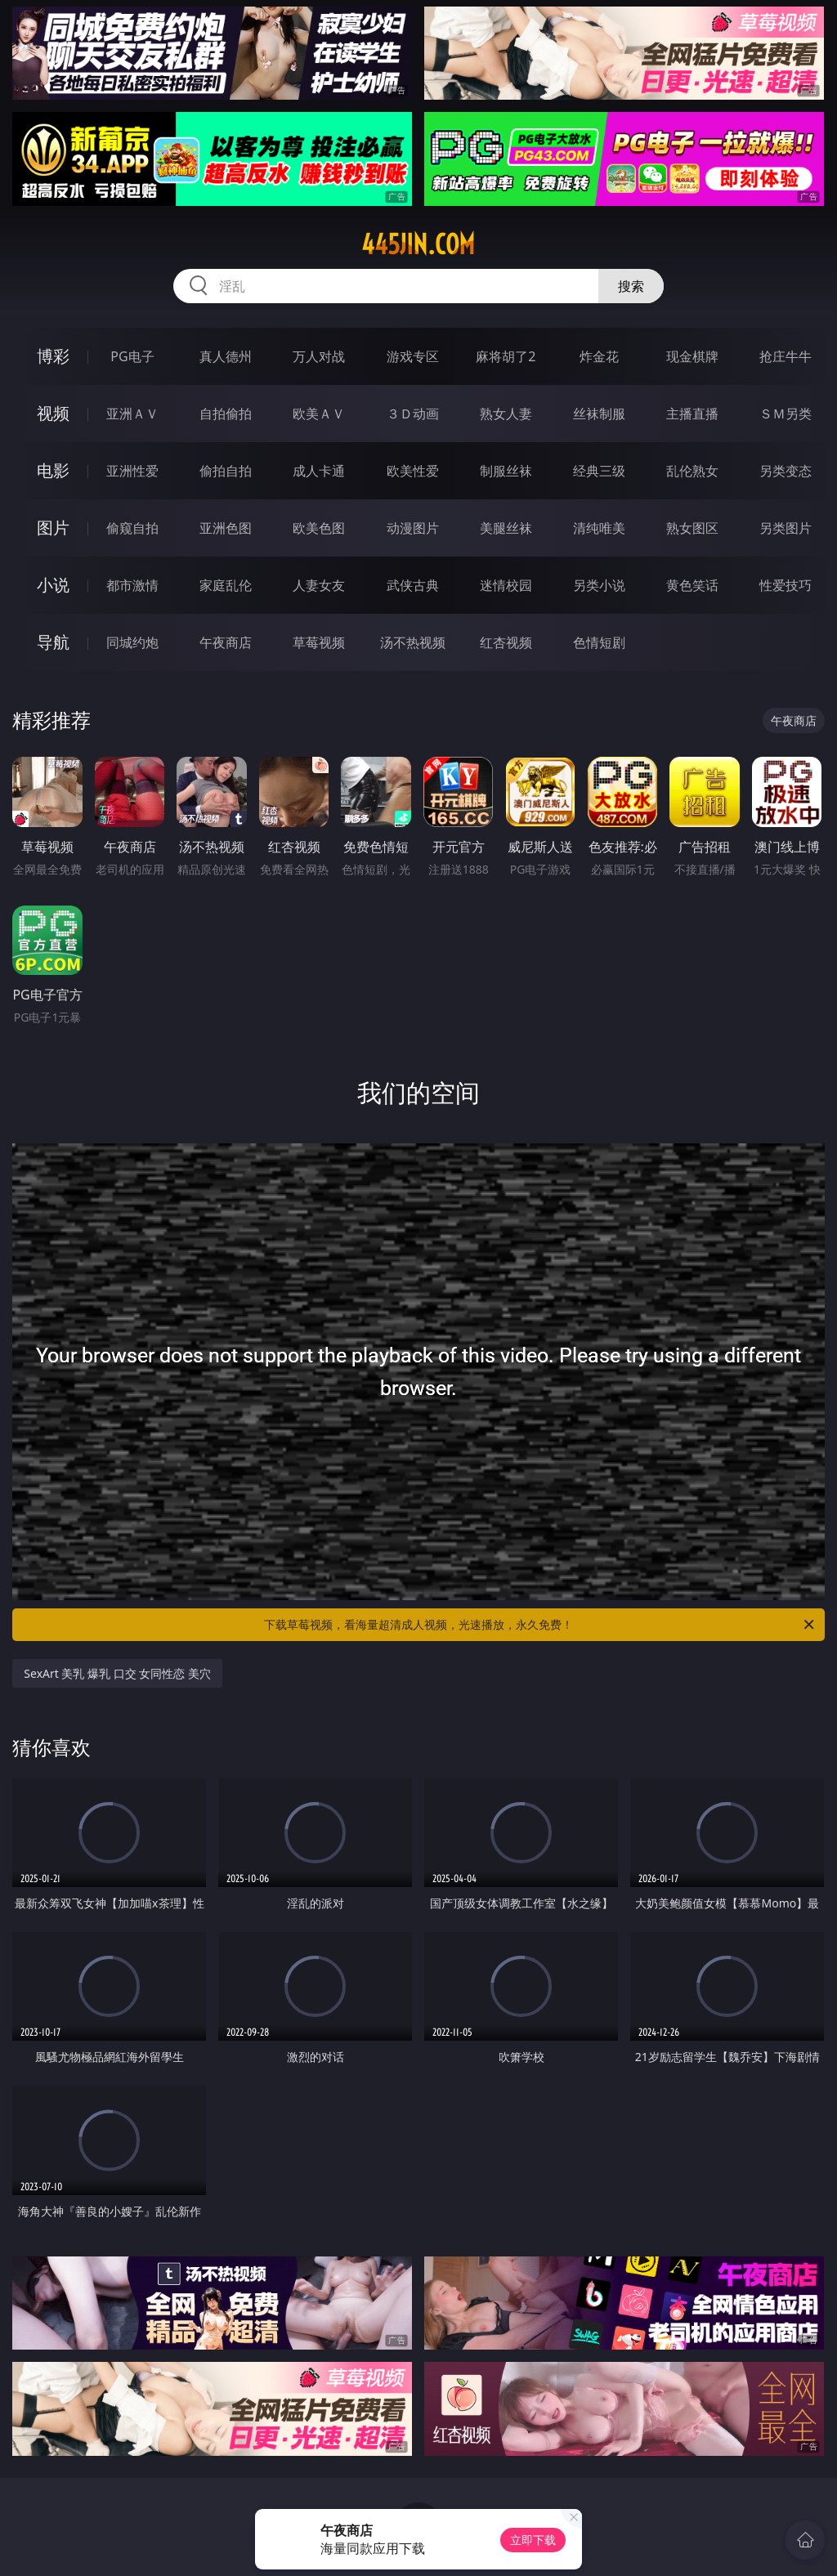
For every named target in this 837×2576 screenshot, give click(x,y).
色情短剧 (599, 642)
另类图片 (785, 528)
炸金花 (599, 356)
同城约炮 (132, 642)
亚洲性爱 (132, 471)
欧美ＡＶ (319, 414)
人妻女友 (319, 585)
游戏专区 (413, 356)
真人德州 (225, 356)
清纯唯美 (599, 528)
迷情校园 (506, 585)
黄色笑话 (692, 585)
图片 (53, 528)
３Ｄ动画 (413, 414)
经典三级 (599, 471)
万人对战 (319, 356)
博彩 (53, 356)
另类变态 (785, 471)
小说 (53, 585)
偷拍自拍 (225, 471)
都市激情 (132, 585)
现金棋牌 (692, 356)
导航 (53, 642)
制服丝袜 (506, 471)
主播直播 (692, 414)
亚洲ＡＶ (132, 414)
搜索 (631, 286)
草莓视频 (319, 642)
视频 (53, 413)
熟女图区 (692, 528)
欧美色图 (319, 528)
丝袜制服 (599, 414)
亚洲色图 (225, 528)
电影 (53, 470)
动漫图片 (413, 528)
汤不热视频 (412, 642)
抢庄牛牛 (785, 356)
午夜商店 (225, 642)
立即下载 (533, 2539)
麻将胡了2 (505, 356)
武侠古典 (413, 585)
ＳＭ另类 (785, 414)
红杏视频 (506, 642)
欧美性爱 (413, 471)
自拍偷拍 (225, 414)
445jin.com (418, 244)
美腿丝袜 (506, 528)
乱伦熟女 (692, 471)
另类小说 (599, 585)
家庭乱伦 (225, 585)
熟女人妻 (506, 414)
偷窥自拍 (132, 528)
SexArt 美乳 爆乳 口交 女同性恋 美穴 (117, 1673)
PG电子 (132, 356)
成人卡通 (319, 471)
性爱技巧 (785, 585)
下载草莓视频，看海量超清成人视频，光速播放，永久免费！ (540, 1625)
